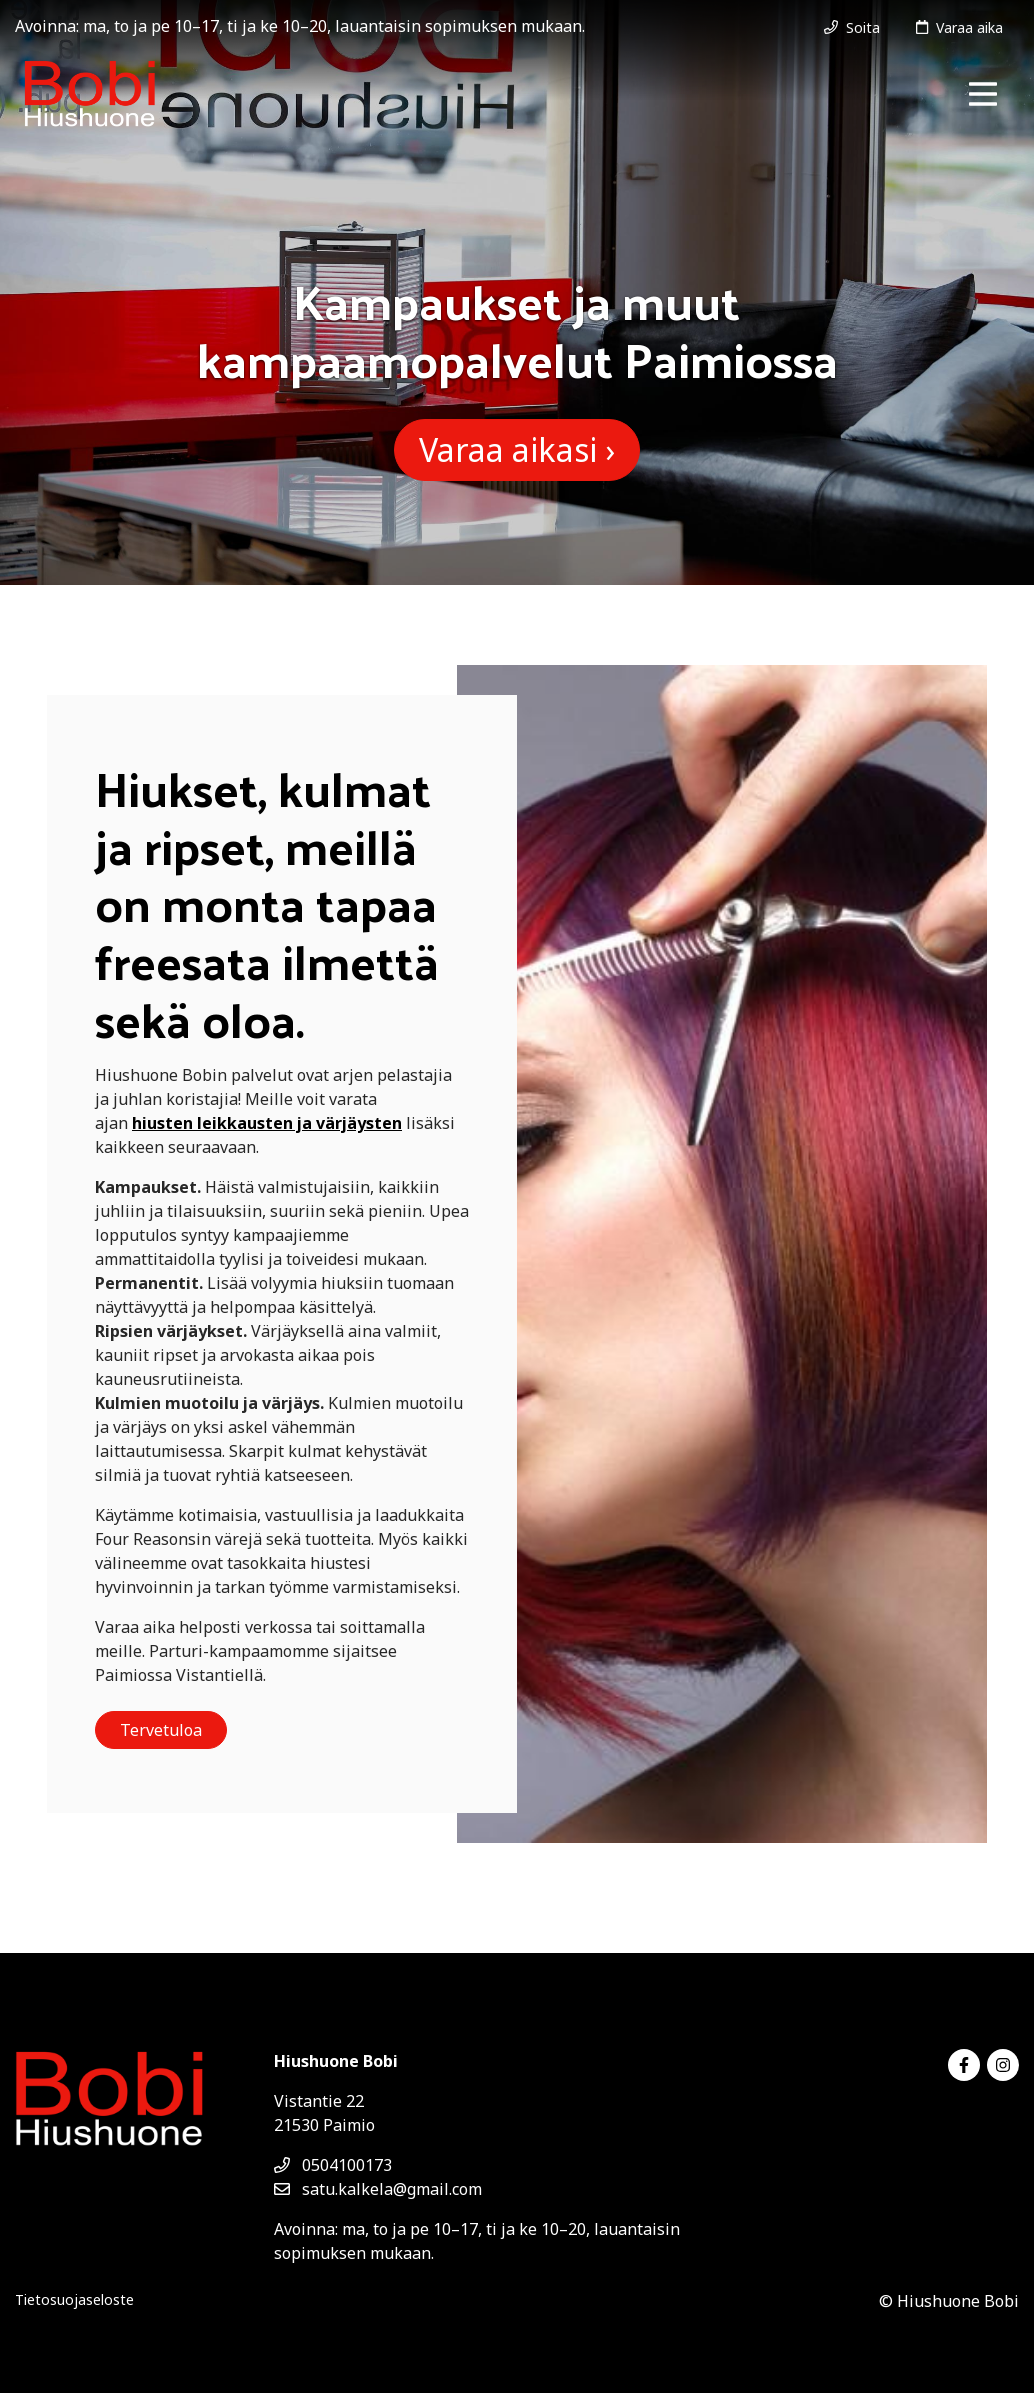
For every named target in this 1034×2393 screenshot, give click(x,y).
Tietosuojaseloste (74, 2299)
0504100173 (333, 2165)
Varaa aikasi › (517, 449)
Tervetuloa (161, 1730)
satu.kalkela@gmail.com (378, 2189)
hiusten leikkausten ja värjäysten (267, 1123)
